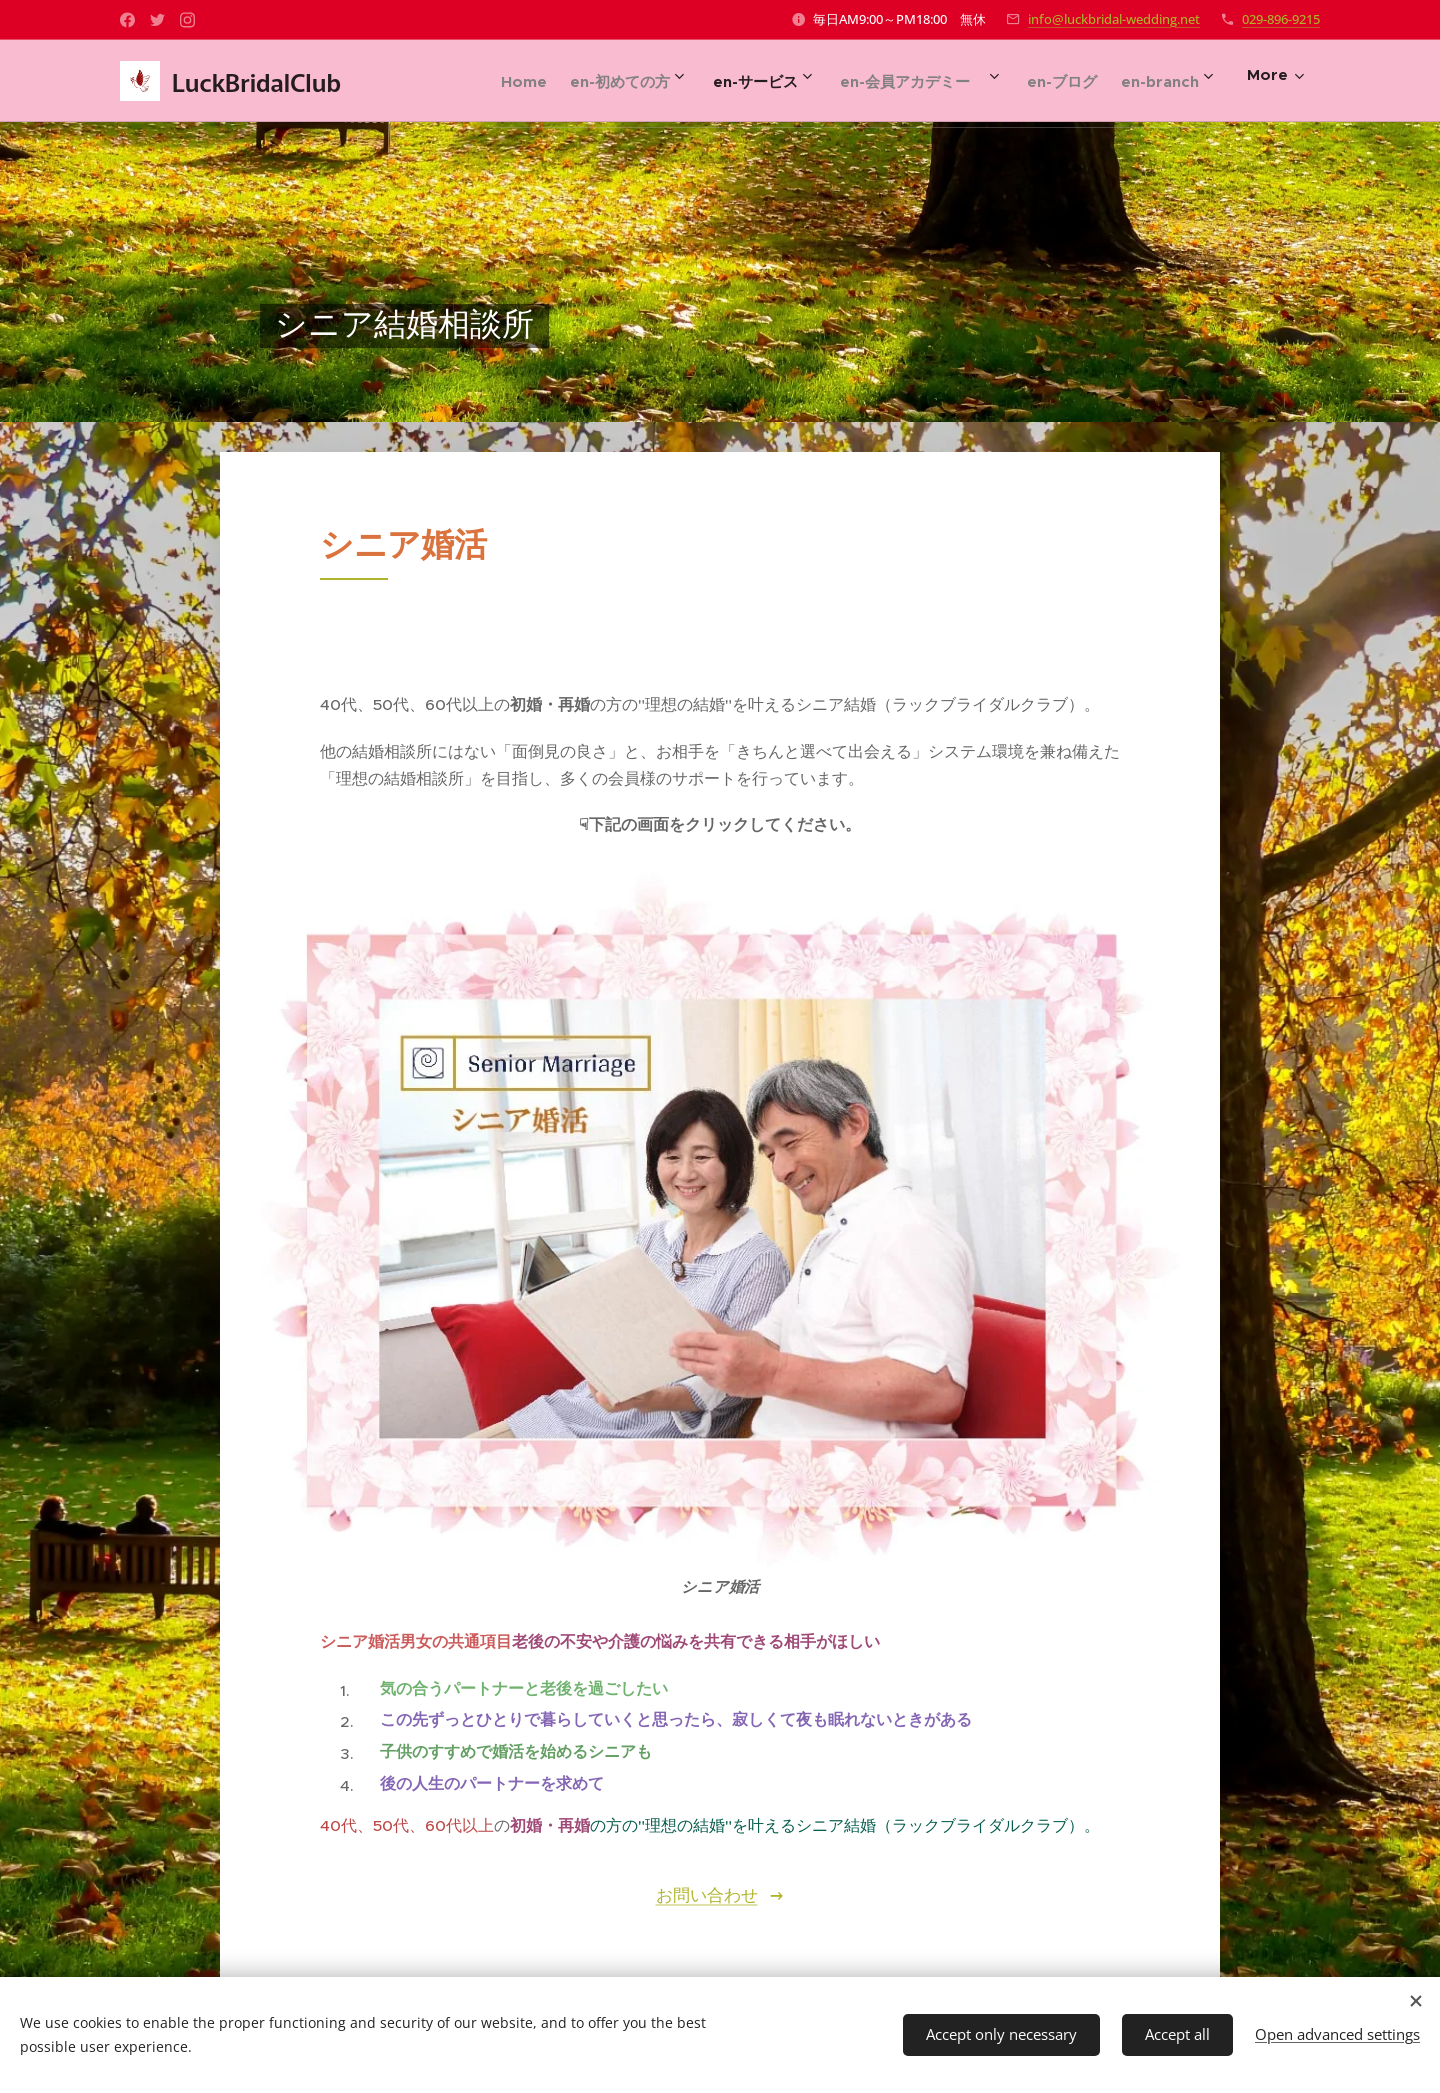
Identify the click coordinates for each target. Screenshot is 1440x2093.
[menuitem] (474, 81)
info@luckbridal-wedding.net (1114, 19)
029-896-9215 (1281, 19)
